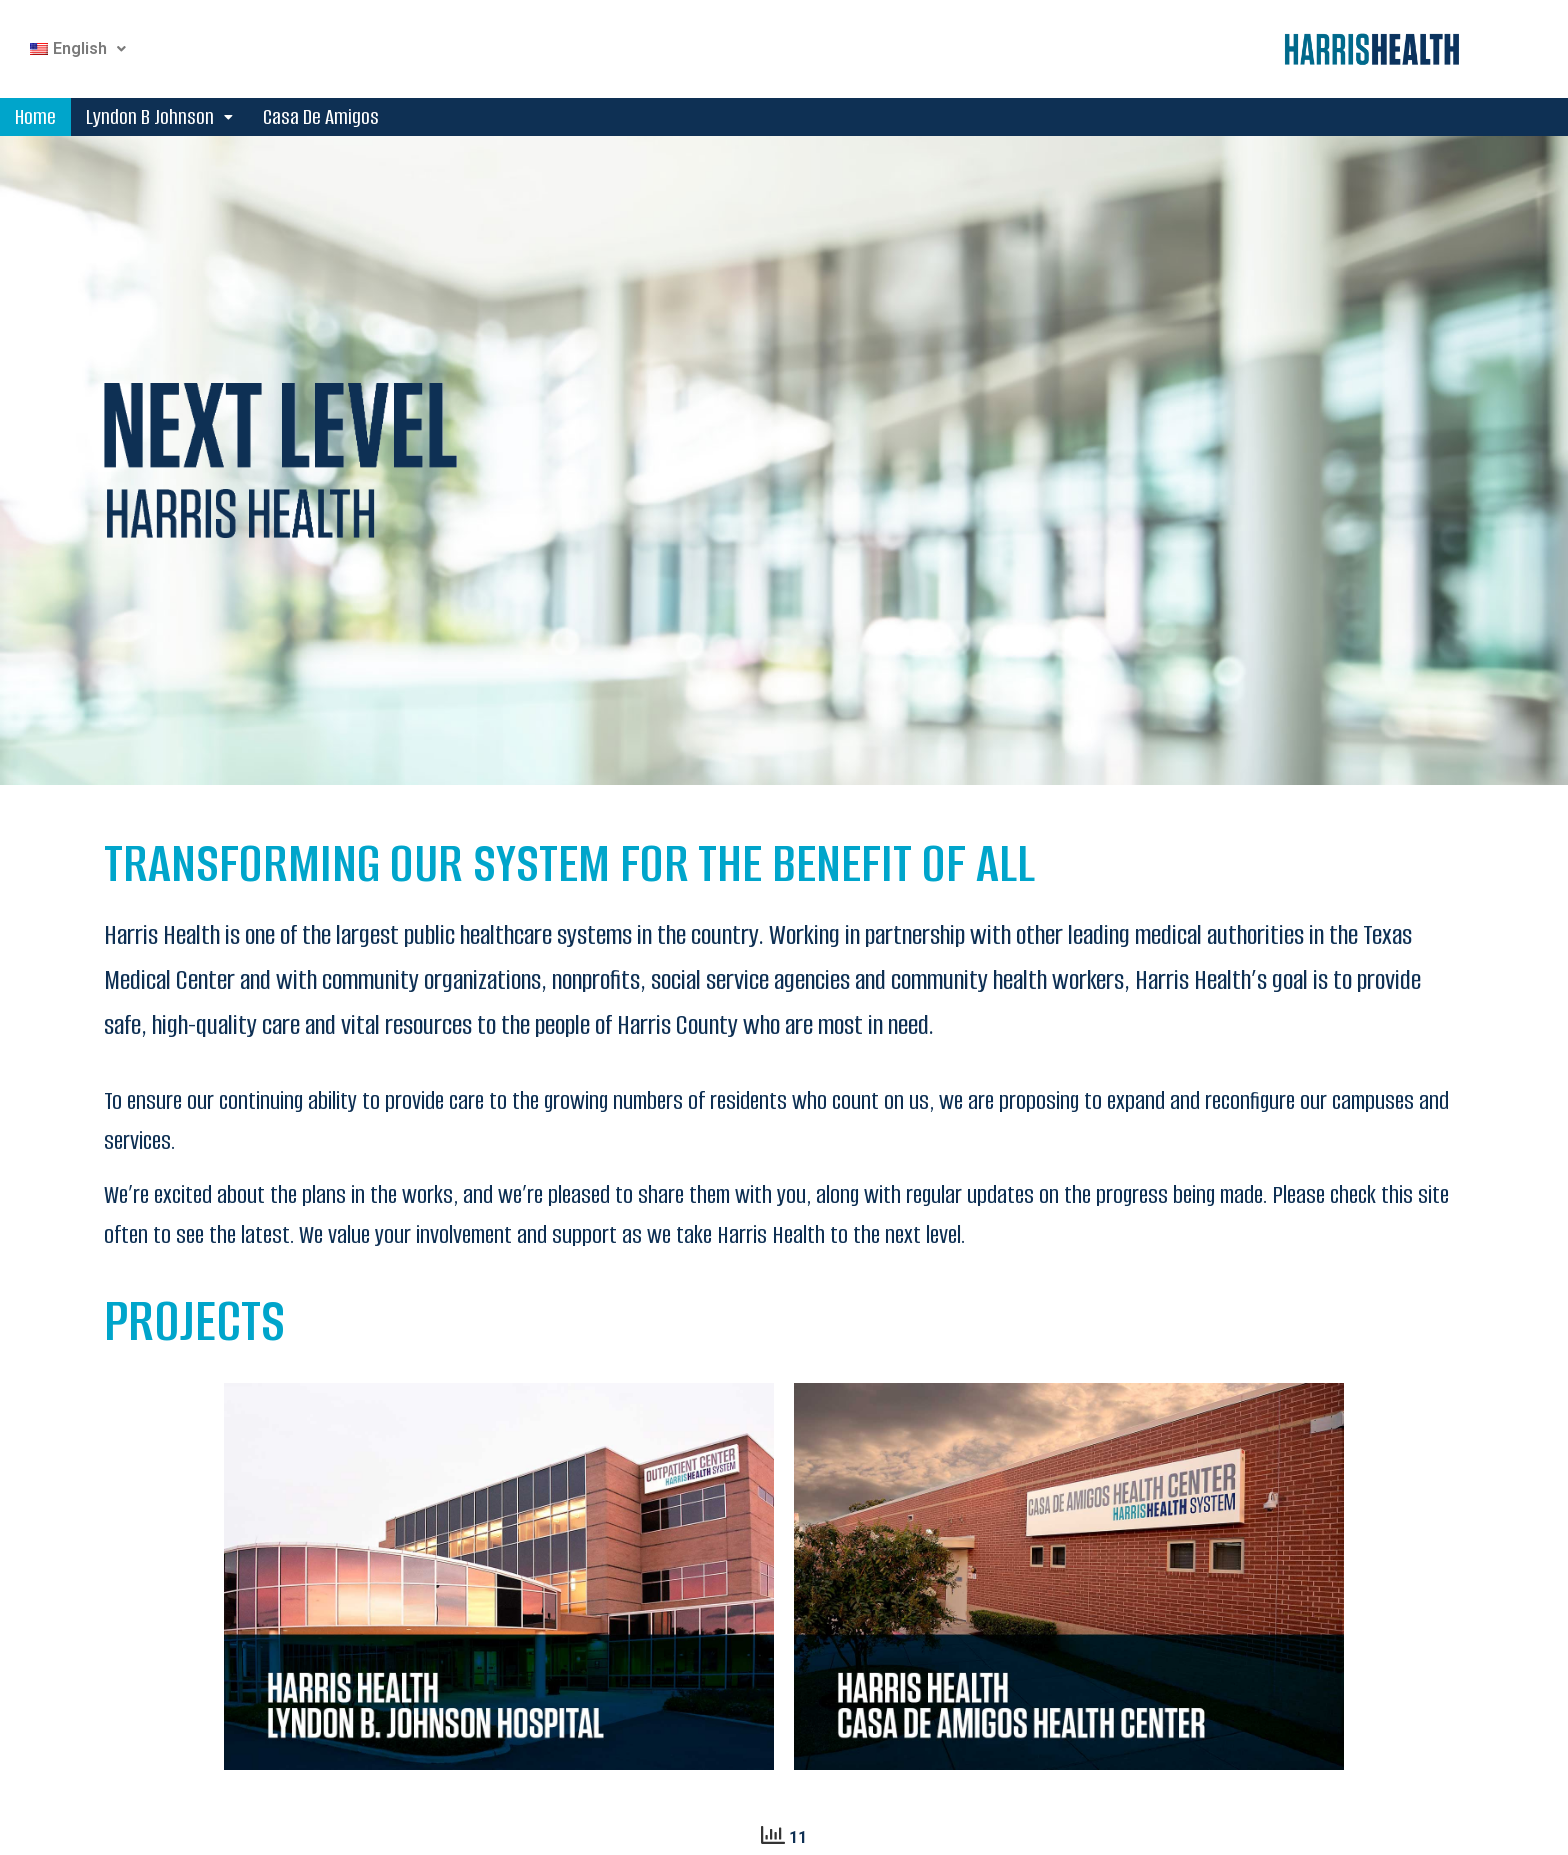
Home (35, 116)
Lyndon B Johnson (159, 116)
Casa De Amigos (321, 116)
